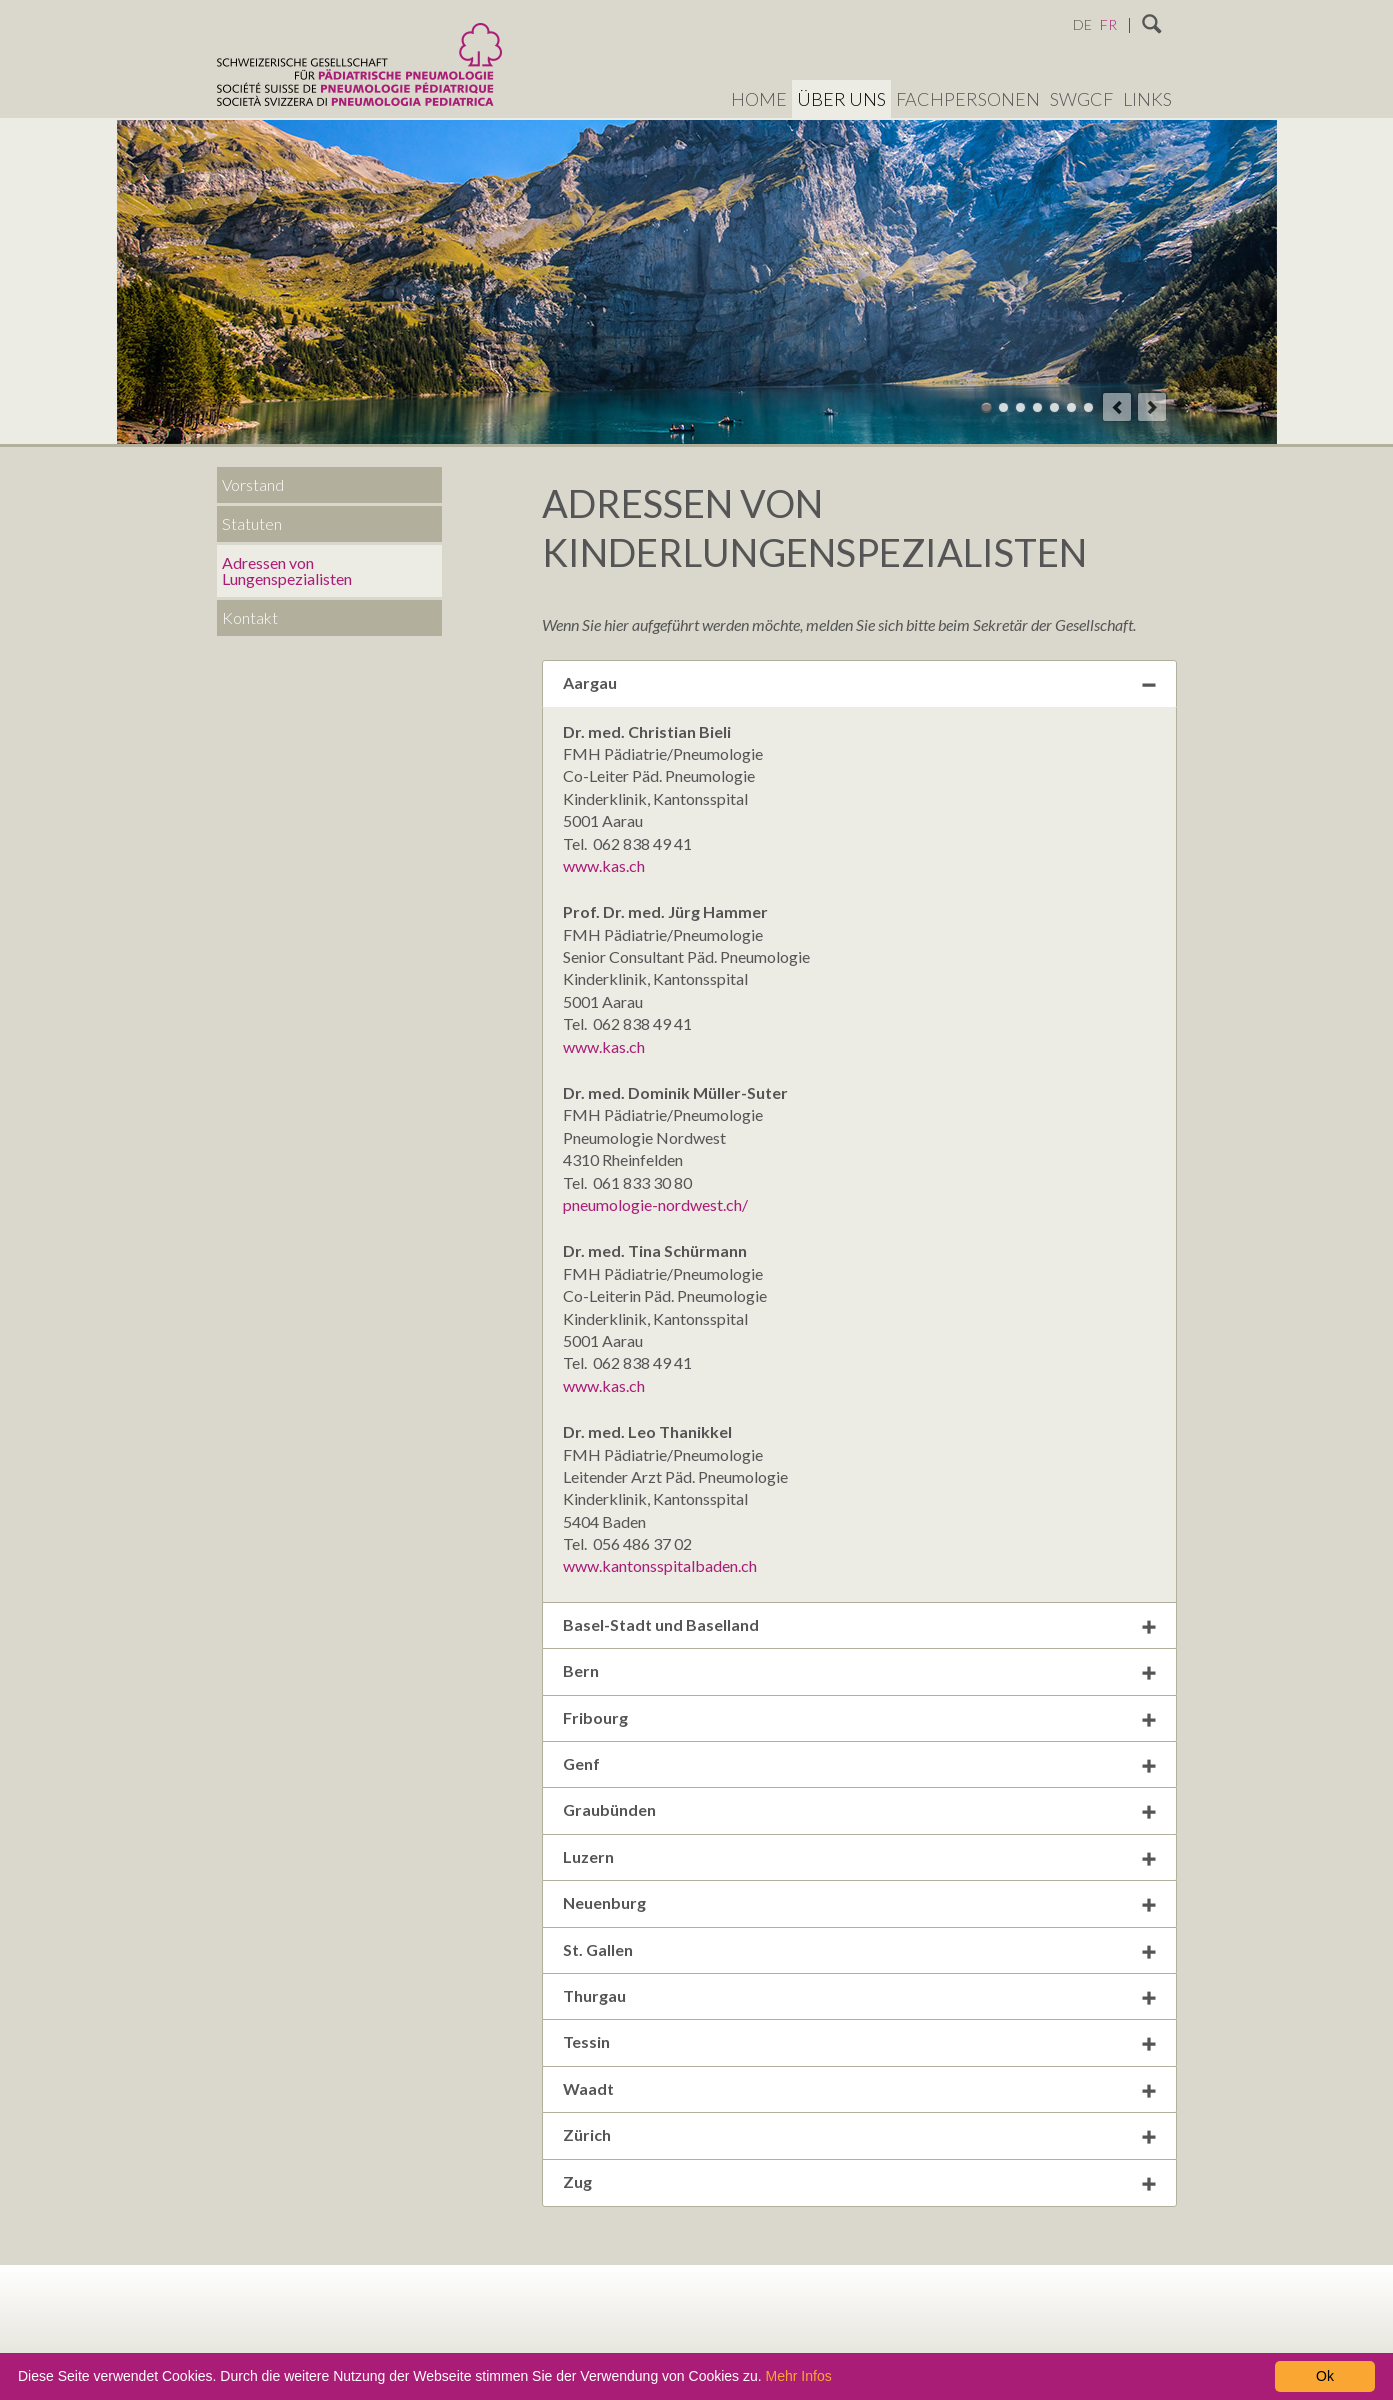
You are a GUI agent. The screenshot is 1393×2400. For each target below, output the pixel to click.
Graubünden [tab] (609, 1809)
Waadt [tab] (588, 2088)
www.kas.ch (604, 865)
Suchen (1152, 25)
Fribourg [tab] (595, 1717)
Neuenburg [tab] (604, 1902)
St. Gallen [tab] (598, 1949)
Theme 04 (1037, 407)
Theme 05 (1054, 407)
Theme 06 (1071, 407)
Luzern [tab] (588, 1856)
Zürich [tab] (587, 2134)
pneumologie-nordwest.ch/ (655, 1204)
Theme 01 (986, 407)
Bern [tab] (581, 1670)
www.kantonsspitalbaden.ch (660, 1565)
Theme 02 (1003, 407)
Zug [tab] (577, 2181)
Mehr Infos (799, 2376)
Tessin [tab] (586, 2041)
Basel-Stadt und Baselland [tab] (661, 1624)
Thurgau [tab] (594, 1995)
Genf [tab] (581, 1763)
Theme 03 (1020, 407)
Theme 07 (1088, 407)
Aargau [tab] (590, 682)
